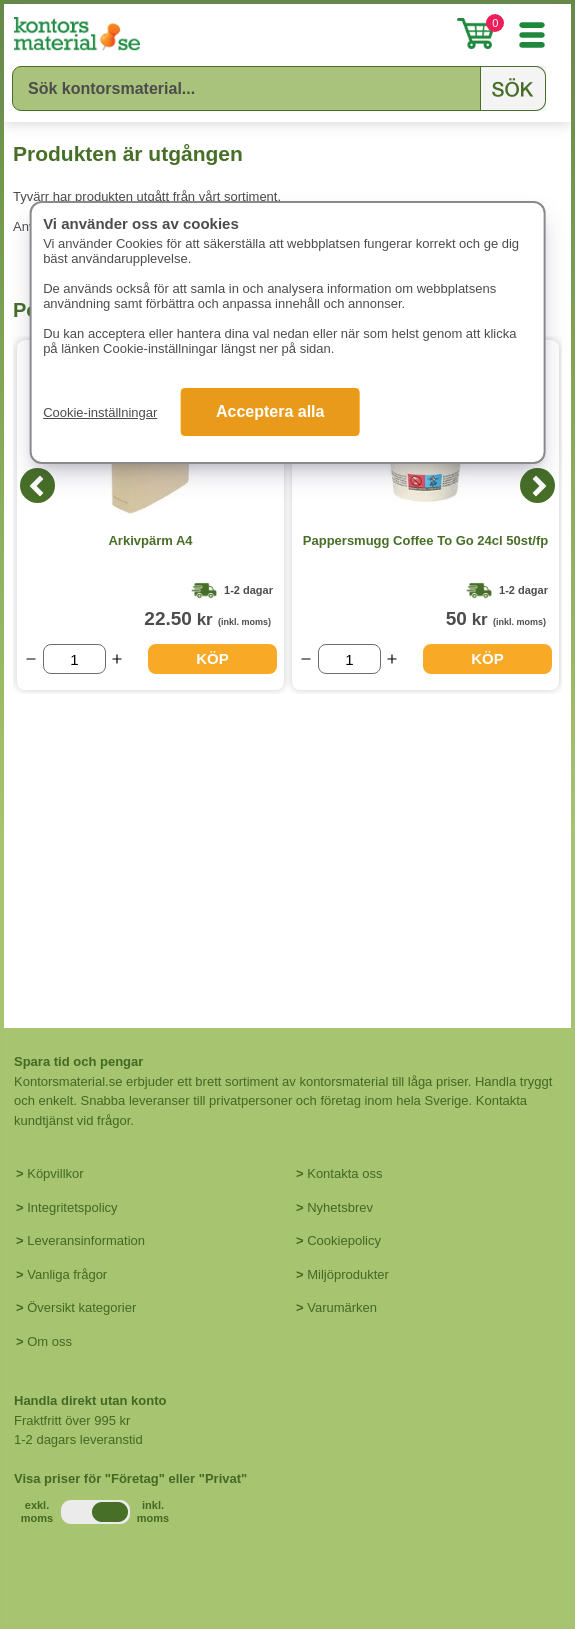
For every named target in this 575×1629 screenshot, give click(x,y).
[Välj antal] (74, 659)
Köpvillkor (55, 1173)
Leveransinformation (86, 1240)
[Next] (537, 485)
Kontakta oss (344, 1173)
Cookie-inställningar (100, 412)
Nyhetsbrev (340, 1207)
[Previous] (37, 485)
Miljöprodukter (348, 1274)
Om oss (49, 1341)
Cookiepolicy (344, 1240)
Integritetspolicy (72, 1207)
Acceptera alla (270, 411)
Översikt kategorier (81, 1307)
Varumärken (342, 1307)
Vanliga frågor (67, 1274)
